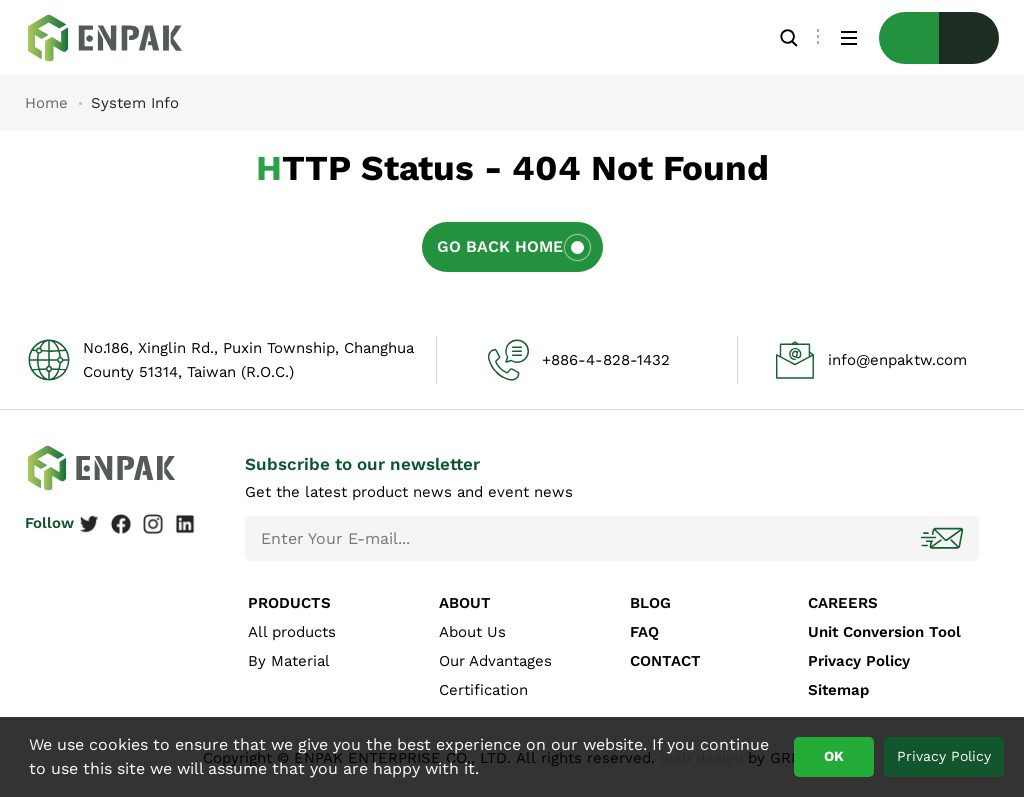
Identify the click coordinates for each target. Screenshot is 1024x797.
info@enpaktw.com (897, 360)
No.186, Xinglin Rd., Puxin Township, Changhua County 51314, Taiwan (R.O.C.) (248, 360)
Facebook (121, 524)
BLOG (650, 603)
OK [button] (834, 756)
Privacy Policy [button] (944, 756)
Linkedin (185, 524)
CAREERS (843, 603)
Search (789, 37)
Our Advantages (495, 661)
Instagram (153, 524)
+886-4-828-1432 (606, 360)
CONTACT (665, 661)
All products (292, 632)
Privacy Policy (859, 661)
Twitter (89, 524)
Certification (483, 690)
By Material (289, 661)
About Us (472, 632)
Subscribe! (944, 538)
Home (46, 103)
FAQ (644, 632)
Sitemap (838, 690)
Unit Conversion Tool (884, 632)
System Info (120, 38)
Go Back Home (500, 246)
